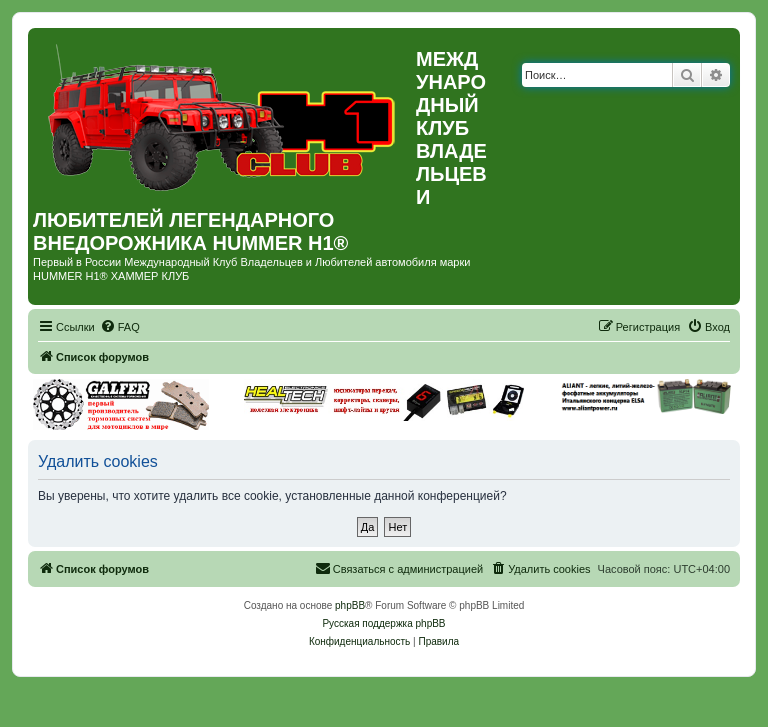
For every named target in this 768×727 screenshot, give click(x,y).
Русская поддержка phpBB (383, 623)
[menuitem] (120, 327)
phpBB (350, 605)
